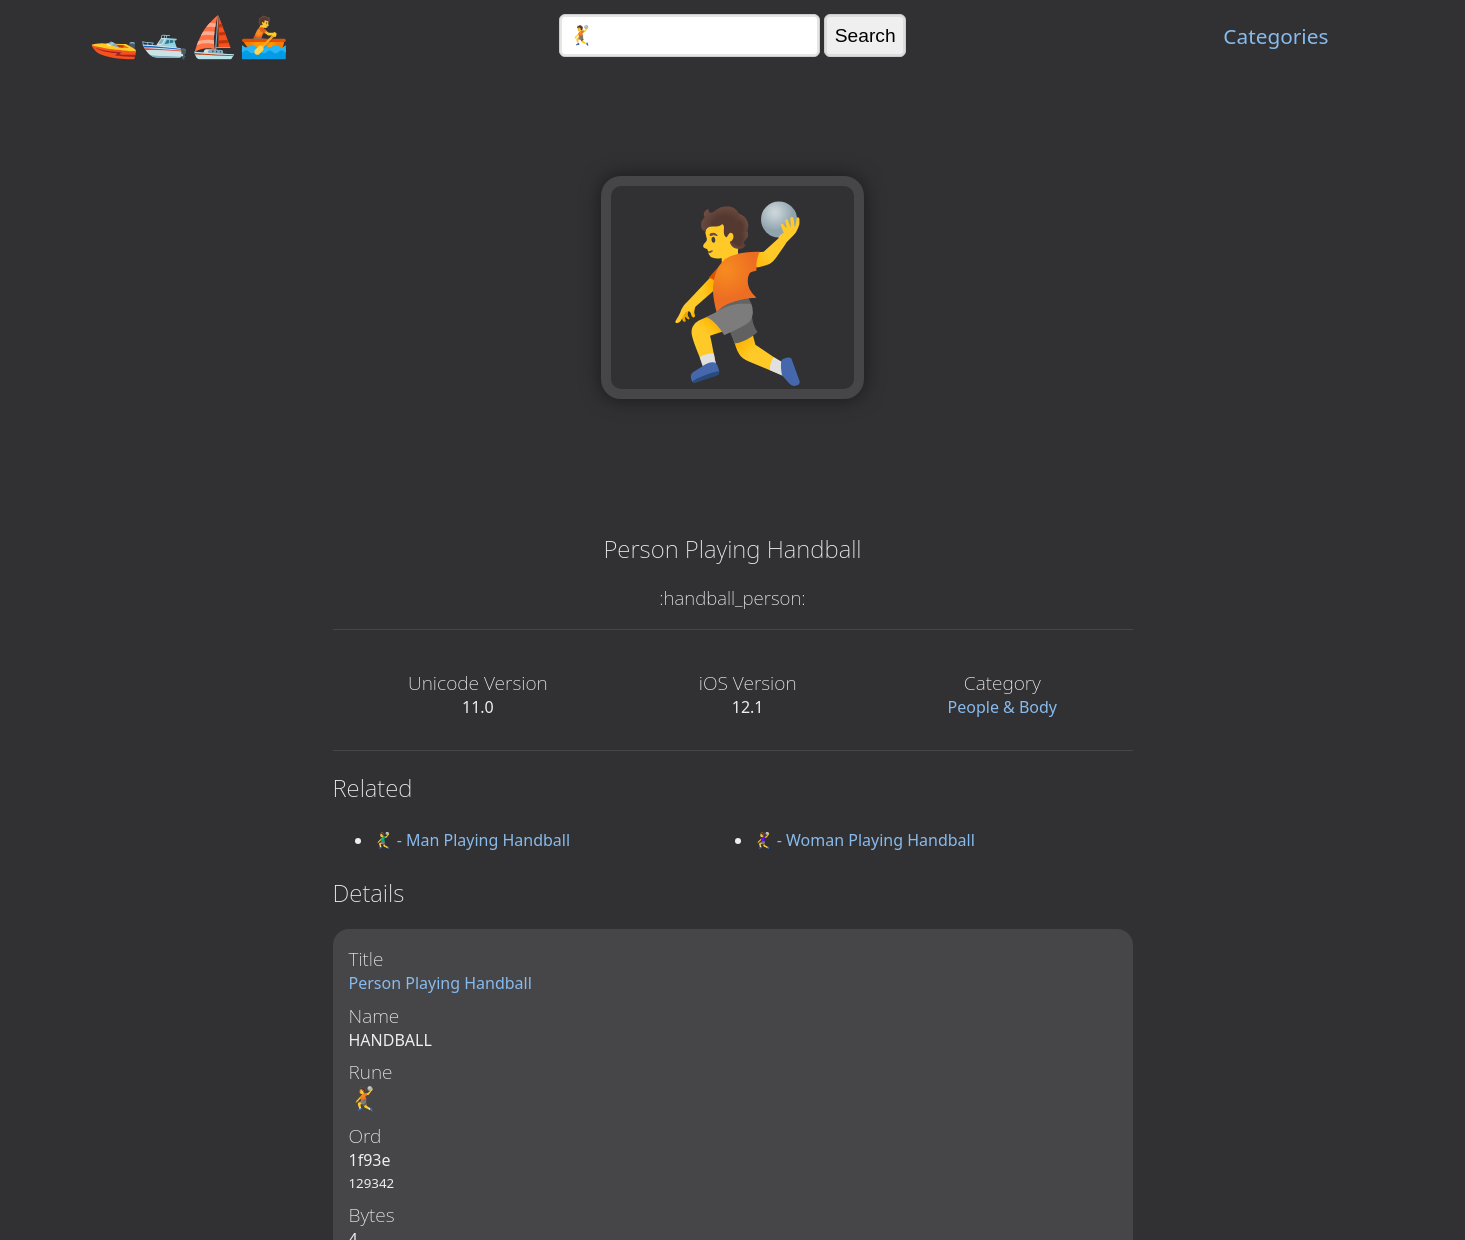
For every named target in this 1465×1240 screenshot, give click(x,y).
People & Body (1003, 707)
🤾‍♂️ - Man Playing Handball (472, 840)
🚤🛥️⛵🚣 (189, 35)
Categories (1275, 36)
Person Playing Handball (440, 983)
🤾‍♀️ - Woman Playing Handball (864, 840)
